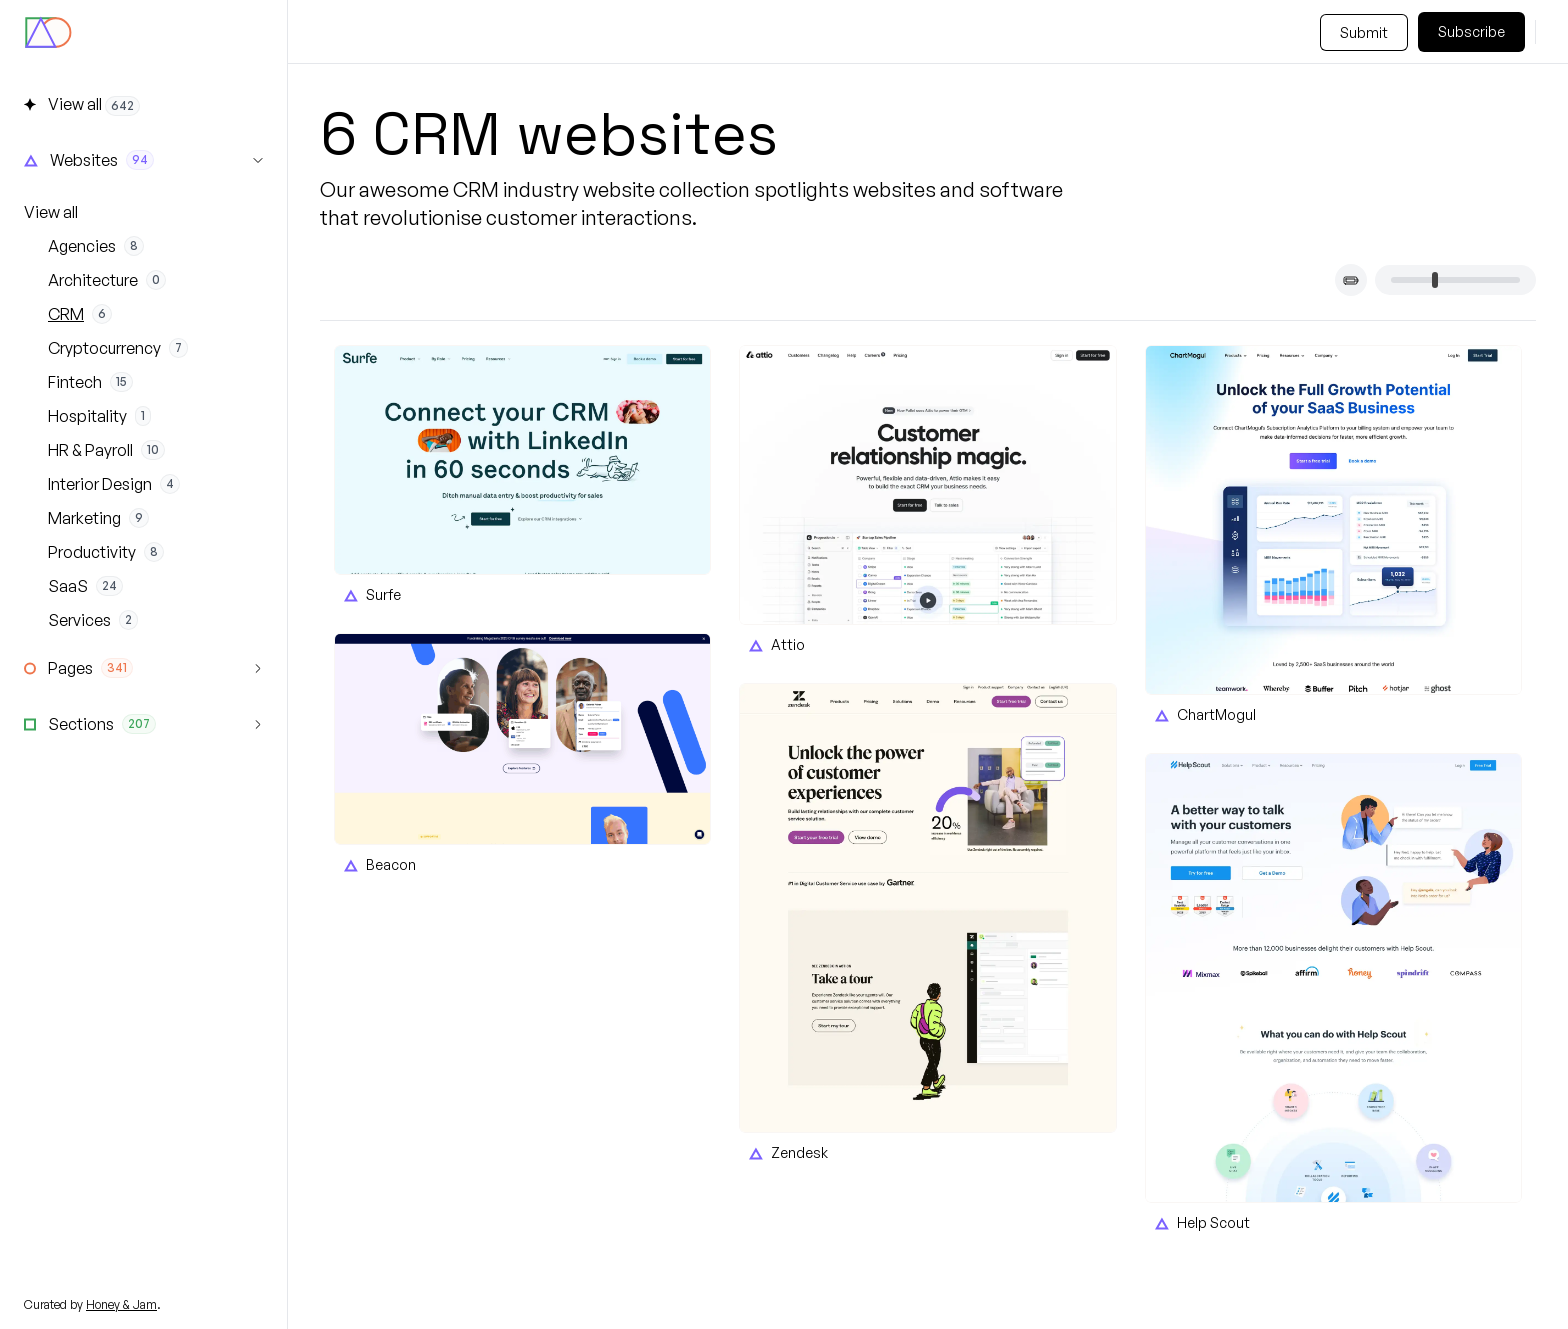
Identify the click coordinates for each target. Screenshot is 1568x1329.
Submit (1364, 32)
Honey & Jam (121, 1304)
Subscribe (1471, 31)
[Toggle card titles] (1351, 280)
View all (51, 212)
